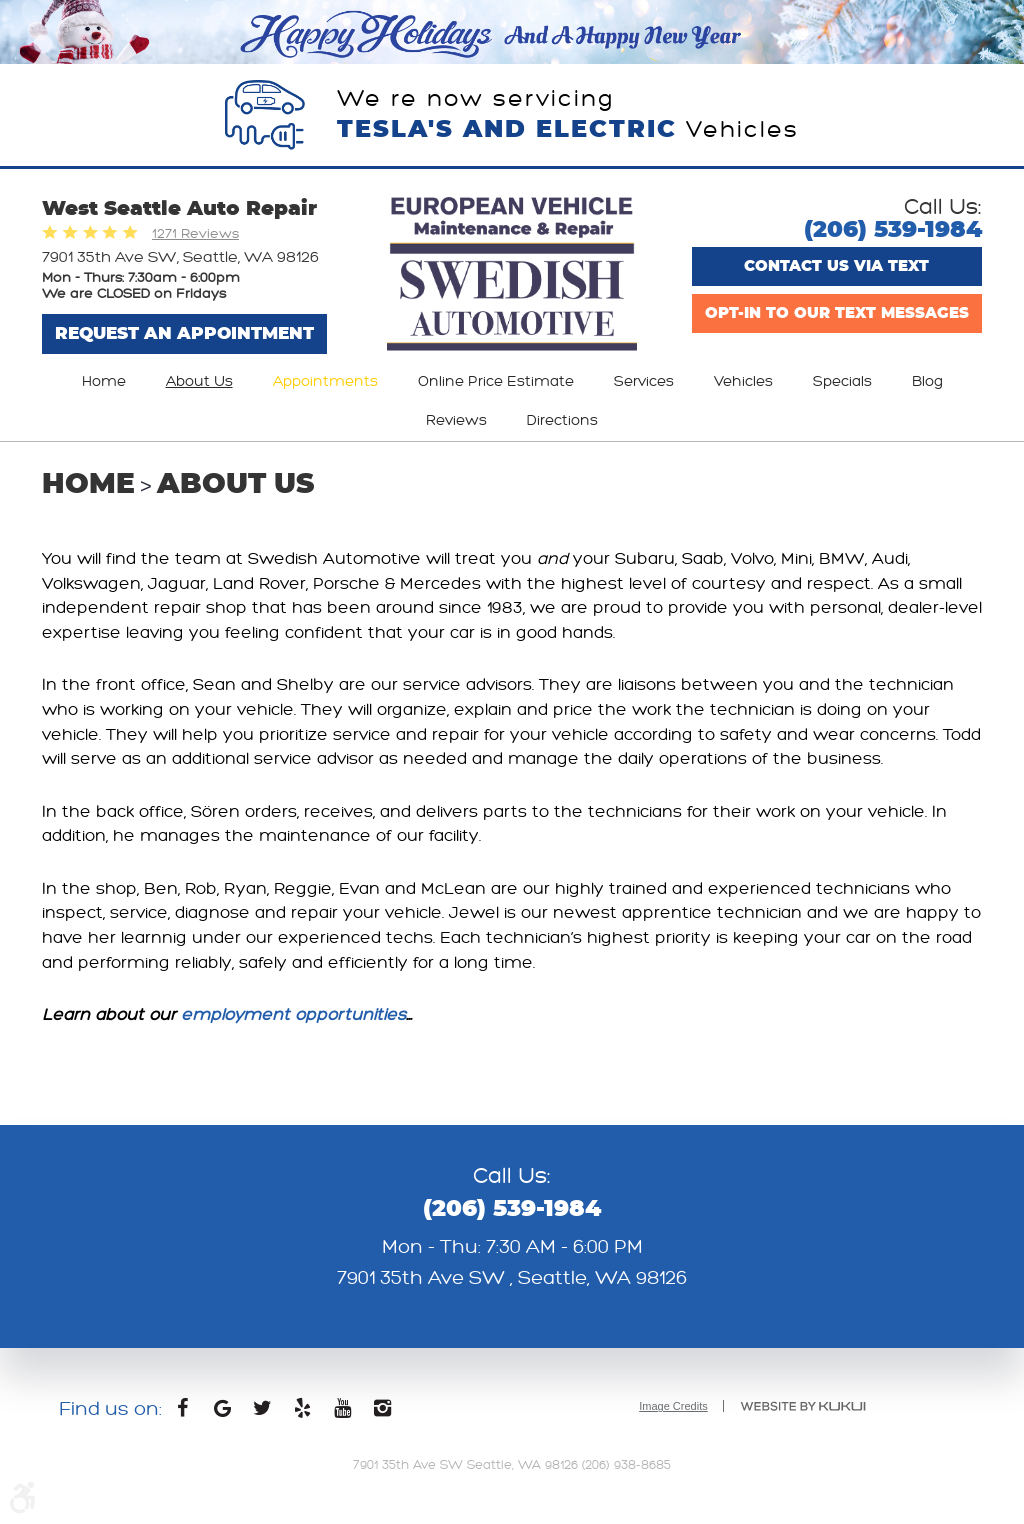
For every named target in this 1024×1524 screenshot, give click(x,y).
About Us (199, 381)
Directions (562, 420)
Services (644, 381)
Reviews (456, 420)
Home (104, 381)
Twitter (262, 1413)
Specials (842, 381)
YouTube (342, 1413)
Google (222, 1413)
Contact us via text (836, 266)
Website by (803, 1406)
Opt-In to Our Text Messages (837, 313)
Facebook (182, 1413)
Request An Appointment (184, 333)
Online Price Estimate (496, 381)
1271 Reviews (195, 233)
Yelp (302, 1413)
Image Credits (673, 1406)
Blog (927, 381)
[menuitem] (104, 382)
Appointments (325, 381)
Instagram (382, 1413)
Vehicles (743, 381)
